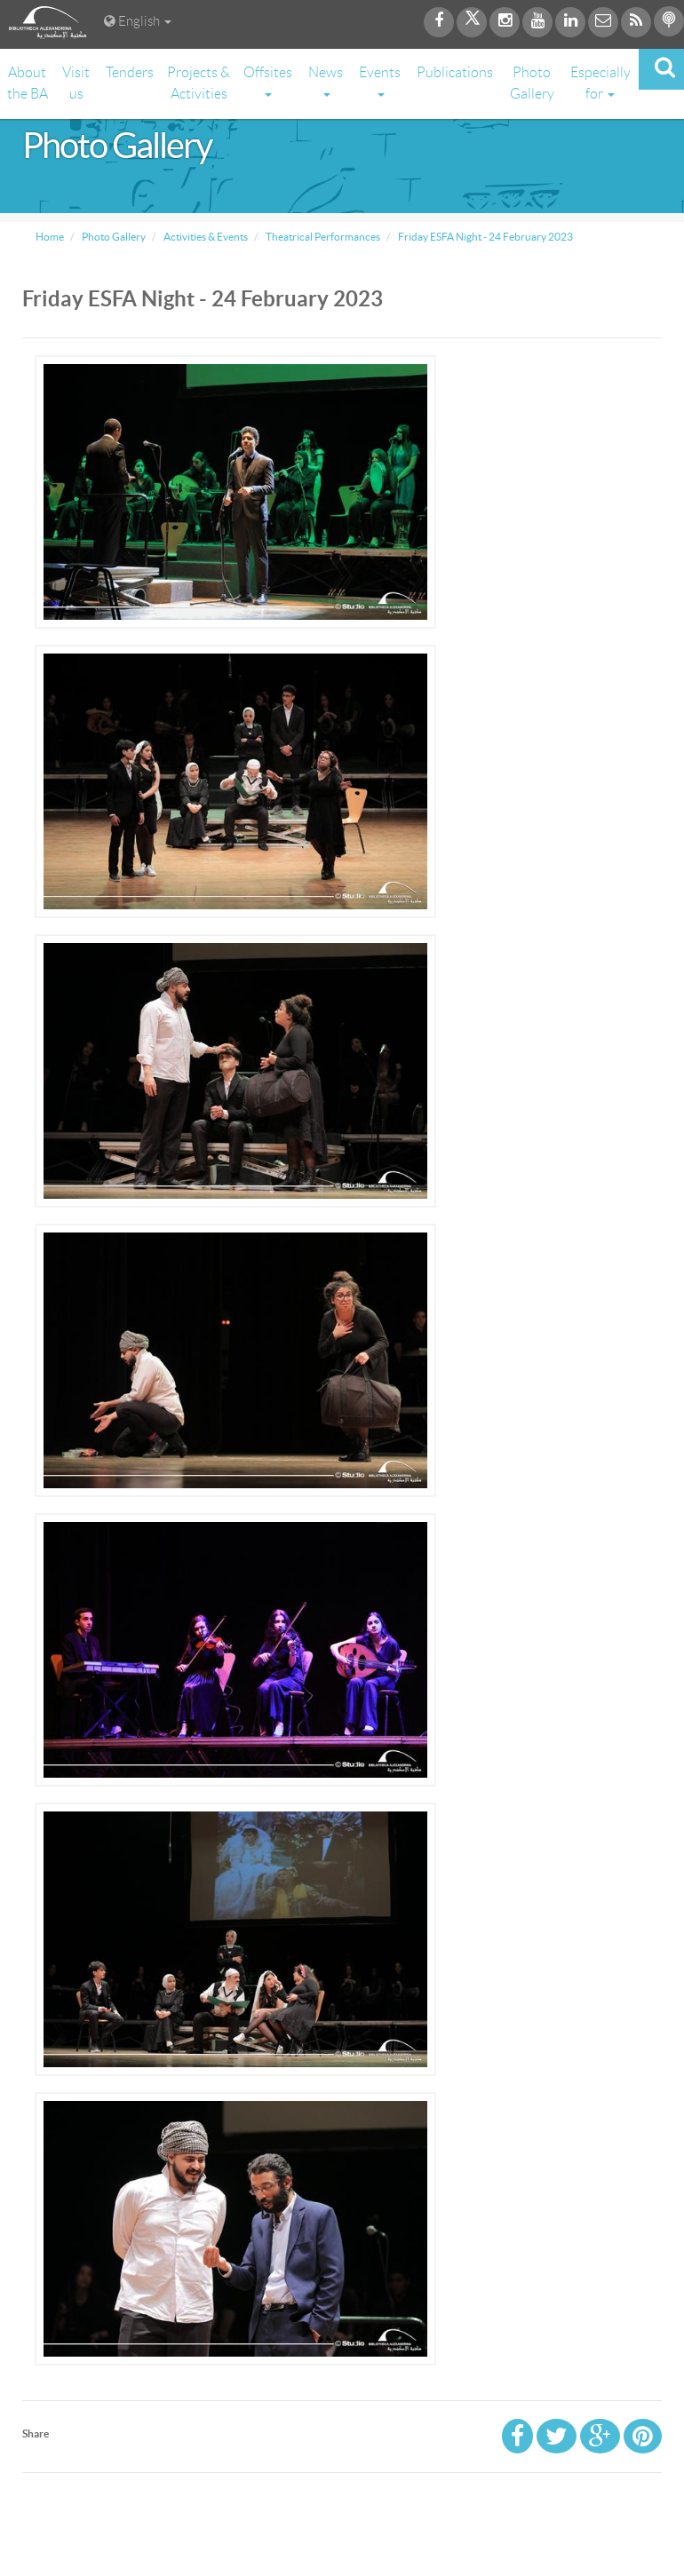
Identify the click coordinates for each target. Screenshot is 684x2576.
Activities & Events (205, 236)
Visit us (76, 83)
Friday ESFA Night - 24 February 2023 (484, 236)
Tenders (130, 72)
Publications (455, 72)
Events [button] (380, 81)
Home (50, 236)
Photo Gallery (532, 83)
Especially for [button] (600, 83)
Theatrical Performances (322, 236)
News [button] (325, 81)
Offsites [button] (267, 81)
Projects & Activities (198, 83)
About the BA (27, 83)
